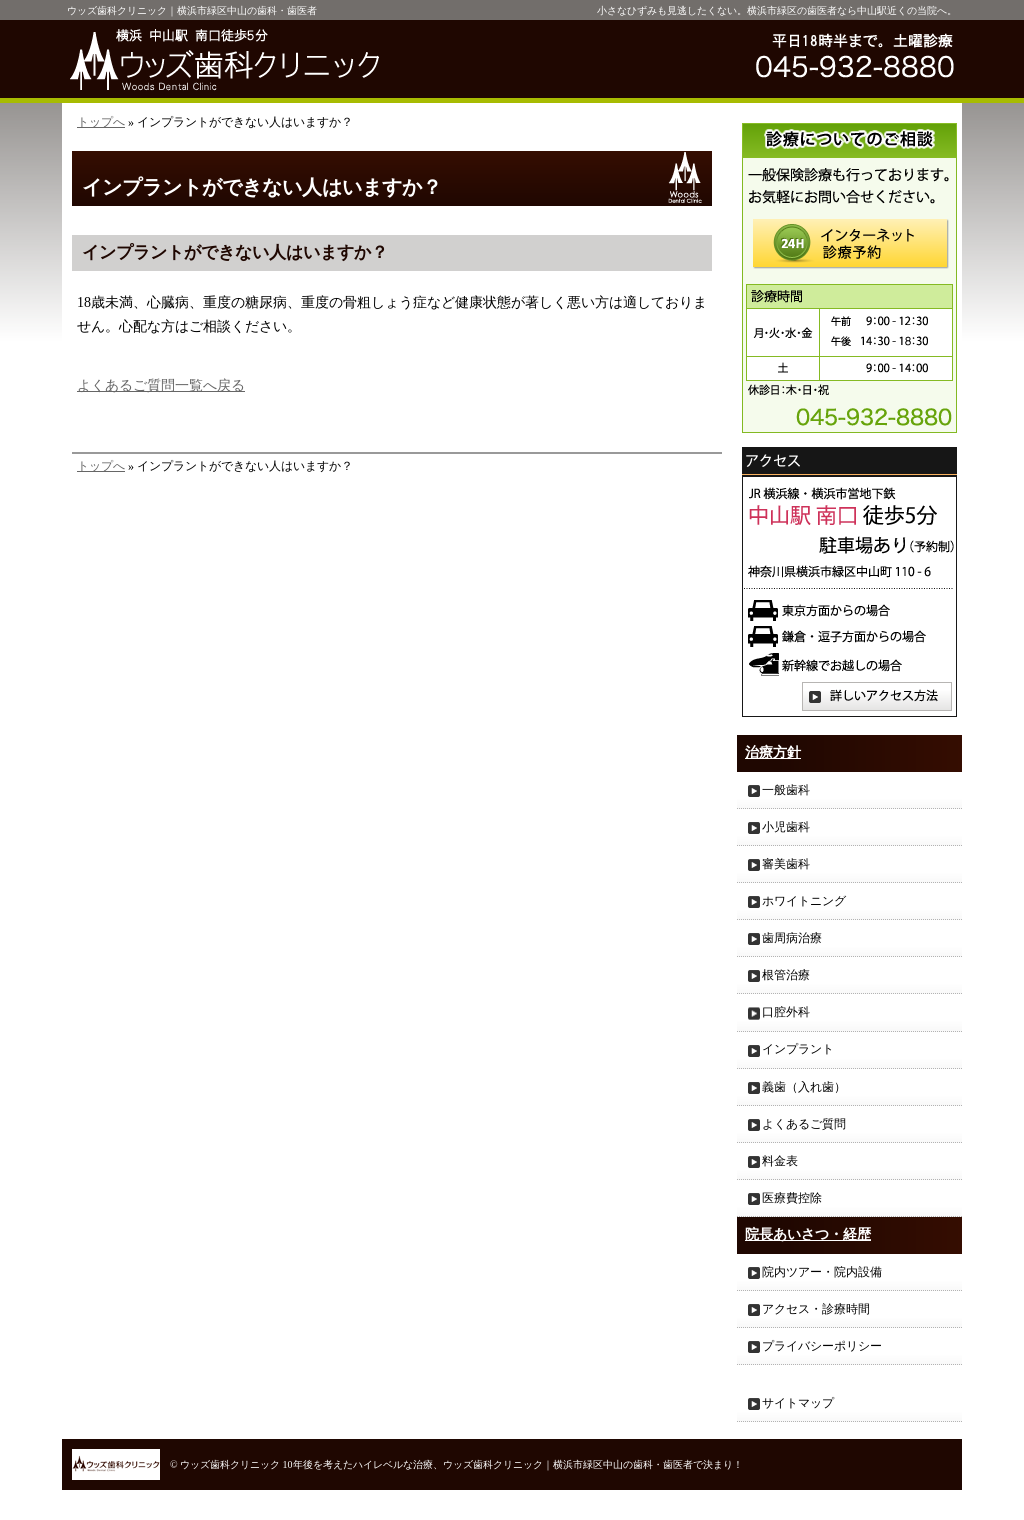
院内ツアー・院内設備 (822, 1272)
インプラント (798, 1049)
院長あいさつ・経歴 (808, 1234)
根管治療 (786, 975)
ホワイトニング (804, 901)
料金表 (780, 1161)
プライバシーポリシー (822, 1346)
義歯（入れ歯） (804, 1087)
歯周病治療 (792, 938)
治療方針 (773, 752)
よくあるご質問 (804, 1124)
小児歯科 (786, 827)
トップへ (101, 122)
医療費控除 (792, 1198)
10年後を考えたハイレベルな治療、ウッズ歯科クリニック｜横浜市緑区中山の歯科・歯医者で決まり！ (513, 1464)
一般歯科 (786, 790)
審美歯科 (786, 864)
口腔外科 (786, 1012)
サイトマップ (798, 1403)
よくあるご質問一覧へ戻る (161, 385)
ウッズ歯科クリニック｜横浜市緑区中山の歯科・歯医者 (192, 10)
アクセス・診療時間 (816, 1309)
